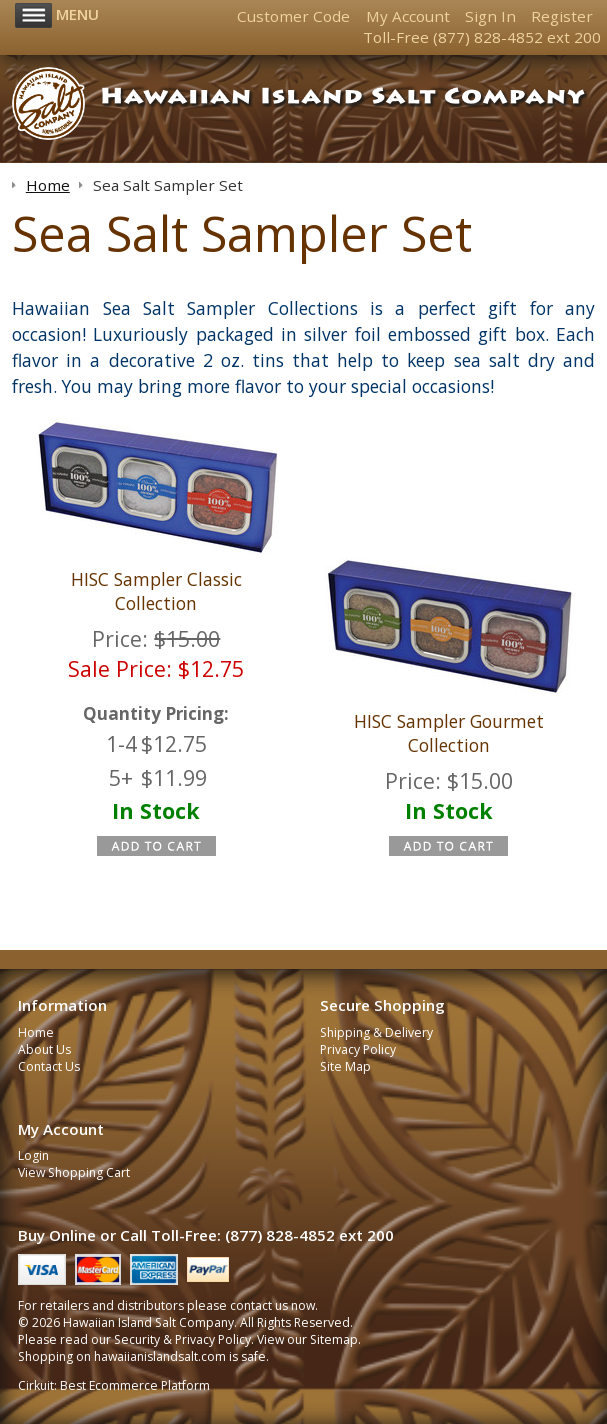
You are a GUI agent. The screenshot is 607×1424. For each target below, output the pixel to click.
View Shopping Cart (74, 1172)
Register (562, 16)
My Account (408, 16)
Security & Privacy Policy (182, 1339)
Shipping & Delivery (376, 1032)
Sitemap (334, 1339)
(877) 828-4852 (488, 37)
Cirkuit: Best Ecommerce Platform (114, 1385)
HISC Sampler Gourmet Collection (449, 733)
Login (33, 1155)
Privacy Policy (358, 1049)
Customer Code (293, 16)
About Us (44, 1049)
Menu (57, 14)
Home (36, 1032)
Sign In (490, 16)
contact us (259, 1305)
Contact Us (49, 1066)
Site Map (345, 1066)
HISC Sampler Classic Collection (156, 591)
